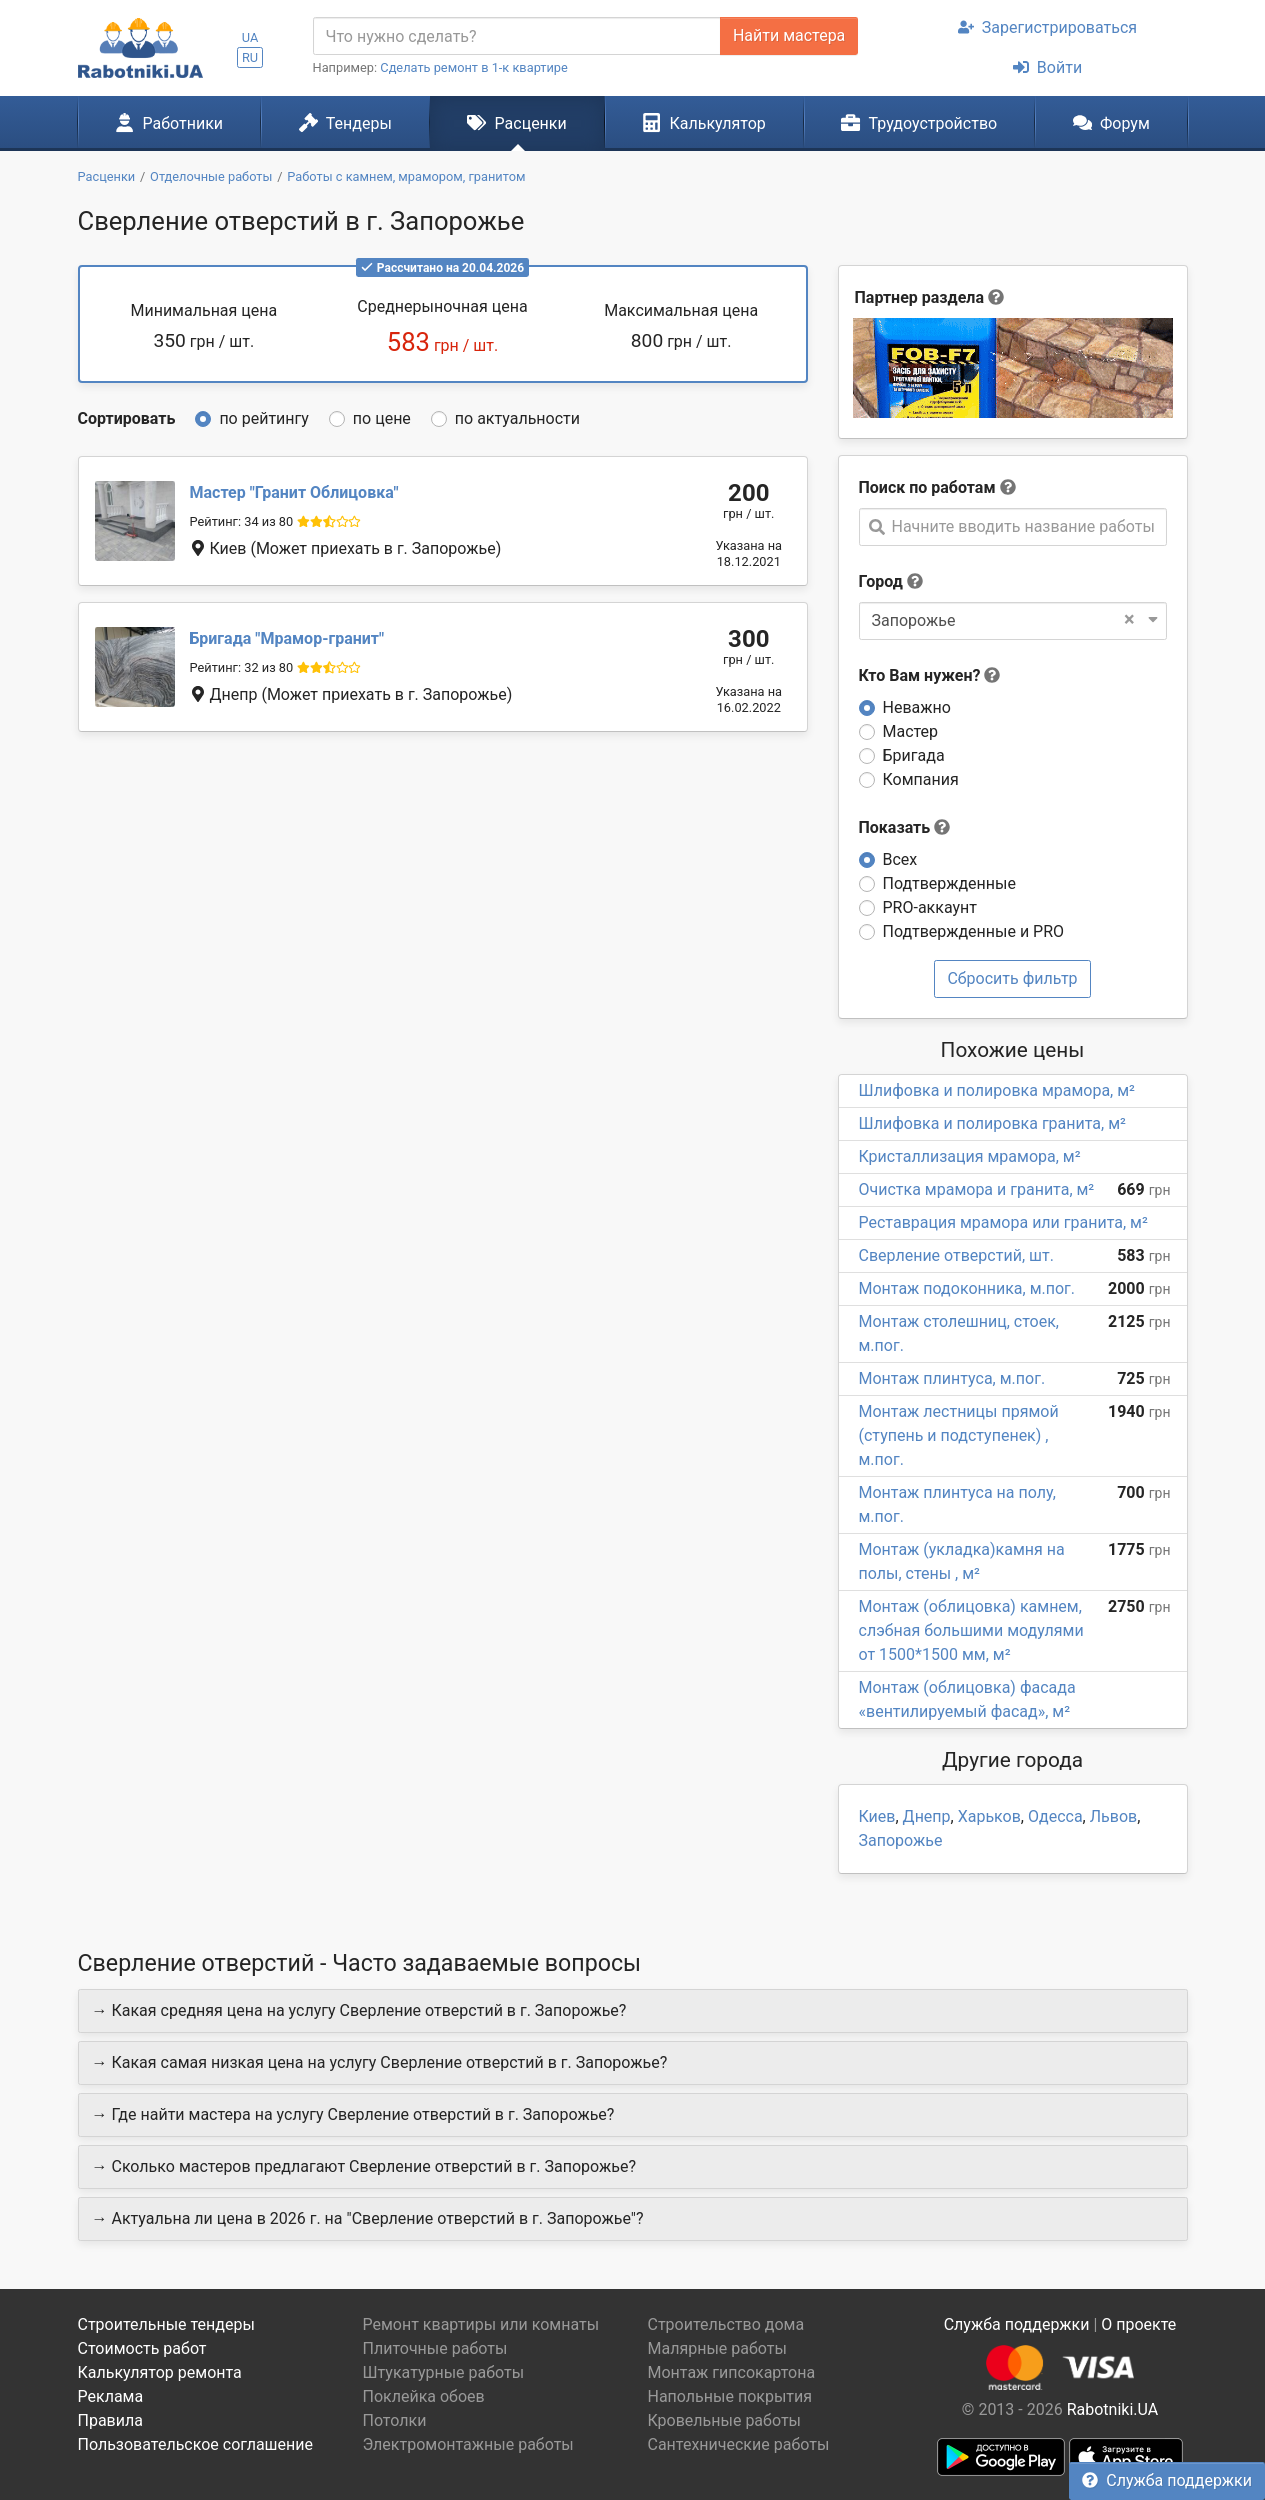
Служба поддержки (1167, 2480)
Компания (921, 779)
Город (881, 581)
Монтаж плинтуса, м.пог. (952, 1378)
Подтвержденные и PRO (974, 931)
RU (250, 57)
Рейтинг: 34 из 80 (242, 521)
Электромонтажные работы (468, 2444)
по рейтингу (263, 418)
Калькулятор (704, 123)
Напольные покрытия (730, 2396)
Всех (900, 859)
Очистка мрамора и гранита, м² (977, 1189)
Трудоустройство (919, 123)
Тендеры (345, 123)
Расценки (516, 123)
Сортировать (127, 418)
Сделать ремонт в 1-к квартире (474, 67)
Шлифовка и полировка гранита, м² (992, 1123)
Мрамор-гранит (287, 638)
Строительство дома (726, 2324)
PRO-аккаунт (930, 907)
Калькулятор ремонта (160, 2372)
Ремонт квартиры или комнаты (481, 2324)
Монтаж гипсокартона (732, 2372)
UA (250, 37)
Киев (877, 1816)
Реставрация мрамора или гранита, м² (1003, 1222)
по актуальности (517, 418)
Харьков (989, 1816)
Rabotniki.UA (1113, 2409)
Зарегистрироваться (1047, 27)
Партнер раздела (919, 297)
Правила (110, 2420)
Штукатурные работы (444, 2372)
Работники (169, 123)
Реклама (111, 2396)
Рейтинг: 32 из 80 (242, 667)
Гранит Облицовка (294, 492)
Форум (1111, 123)
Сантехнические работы (739, 2444)
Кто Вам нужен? (930, 675)
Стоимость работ (142, 2348)
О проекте (1138, 2324)
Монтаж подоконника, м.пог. (967, 1288)
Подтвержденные (949, 883)
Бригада (914, 755)
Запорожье (901, 1840)
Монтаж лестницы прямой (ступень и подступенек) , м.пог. (959, 1435)
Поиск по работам (927, 487)
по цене (382, 418)
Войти (1047, 67)
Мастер (911, 731)
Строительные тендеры (166, 2324)
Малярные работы (717, 2348)
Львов (1113, 1816)
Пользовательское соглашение (196, 2444)
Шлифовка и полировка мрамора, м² (997, 1090)
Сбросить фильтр (1012, 978)
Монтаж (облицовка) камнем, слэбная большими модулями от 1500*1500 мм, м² (971, 1630)
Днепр (927, 1816)
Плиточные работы (435, 2348)
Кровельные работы (725, 2420)
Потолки (395, 2420)
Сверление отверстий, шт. (956, 1255)
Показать (905, 827)
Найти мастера (789, 35)
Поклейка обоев (424, 2396)
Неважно (917, 707)
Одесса (1055, 1816)
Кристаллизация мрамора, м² (970, 1156)
